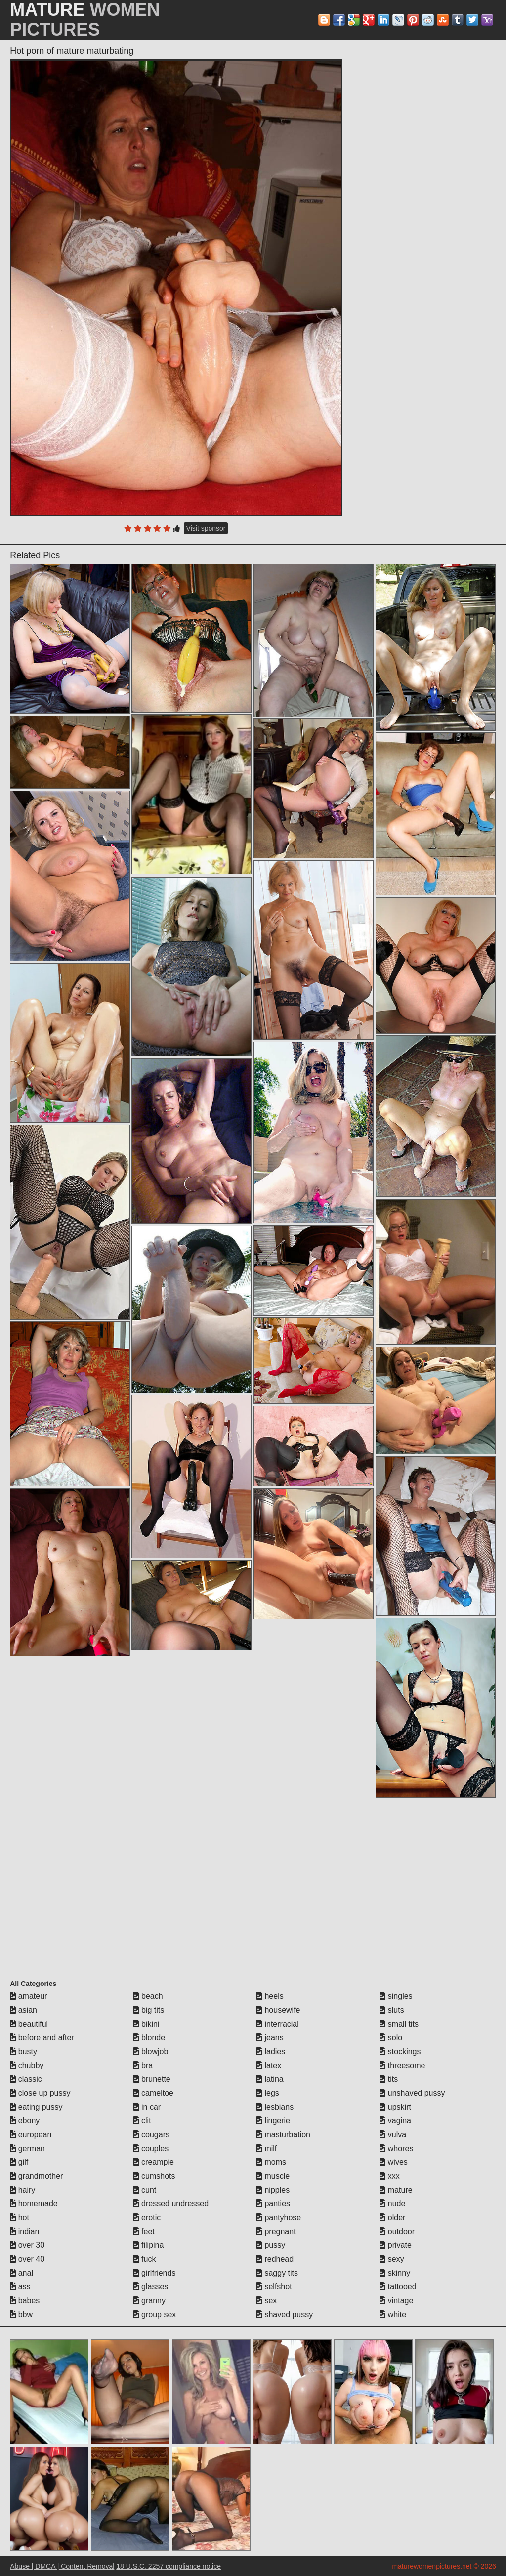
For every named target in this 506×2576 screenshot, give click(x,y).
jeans (270, 2037)
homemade (34, 2203)
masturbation (283, 2134)
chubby (26, 2065)
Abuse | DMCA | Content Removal (62, 2566)
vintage (396, 2300)
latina (270, 2079)
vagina (395, 2120)
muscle (273, 2176)
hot (19, 2217)
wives (393, 2162)
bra (143, 2065)
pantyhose (278, 2217)
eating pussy (36, 2107)
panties (273, 2203)
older (392, 2217)
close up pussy (40, 2093)
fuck (144, 2259)
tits (389, 2079)
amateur (28, 1996)
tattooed (398, 2286)
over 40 (27, 2259)
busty (23, 2051)
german (27, 2148)
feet (144, 2231)
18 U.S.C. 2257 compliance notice (168, 2566)
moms (271, 2162)
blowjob (151, 2051)
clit (142, 2120)
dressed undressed (171, 2203)
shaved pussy (284, 2314)
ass (20, 2286)
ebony (25, 2120)
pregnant (276, 2231)
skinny (395, 2273)
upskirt (395, 2107)
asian (23, 2010)
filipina (148, 2245)
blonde (149, 2037)
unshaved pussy (412, 2093)
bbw (21, 2314)
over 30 (27, 2245)
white (393, 2314)
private (395, 2245)
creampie (153, 2162)
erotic (147, 2217)
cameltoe (153, 2093)
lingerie (273, 2120)
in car (147, 2107)
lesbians (275, 2107)
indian (24, 2231)
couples (151, 2148)
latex (268, 2065)
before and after (42, 2037)
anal (21, 2273)
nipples (273, 2190)
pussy (270, 2245)
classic (26, 2079)
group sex (154, 2314)
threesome (402, 2065)
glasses (151, 2286)
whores (396, 2148)
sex (266, 2300)
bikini (146, 2024)
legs (267, 2093)
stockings (400, 2051)
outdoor (397, 2231)
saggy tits (277, 2273)
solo (391, 2037)
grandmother (36, 2176)
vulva (393, 2134)
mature (396, 2190)
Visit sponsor (206, 528)
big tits (149, 2010)
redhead (275, 2259)
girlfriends (154, 2273)
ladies (270, 2051)
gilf (19, 2162)
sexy (392, 2259)
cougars (151, 2134)
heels (270, 1996)
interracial (277, 2024)
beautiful (29, 2024)
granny (149, 2300)
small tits (399, 2024)
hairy (22, 2190)
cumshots (154, 2176)
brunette (151, 2079)
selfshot (274, 2286)
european (30, 2134)
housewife (278, 2010)
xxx (389, 2176)
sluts (392, 2010)
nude (392, 2203)
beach (148, 1996)
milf (266, 2148)
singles (396, 1996)
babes (25, 2300)
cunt (145, 2190)
